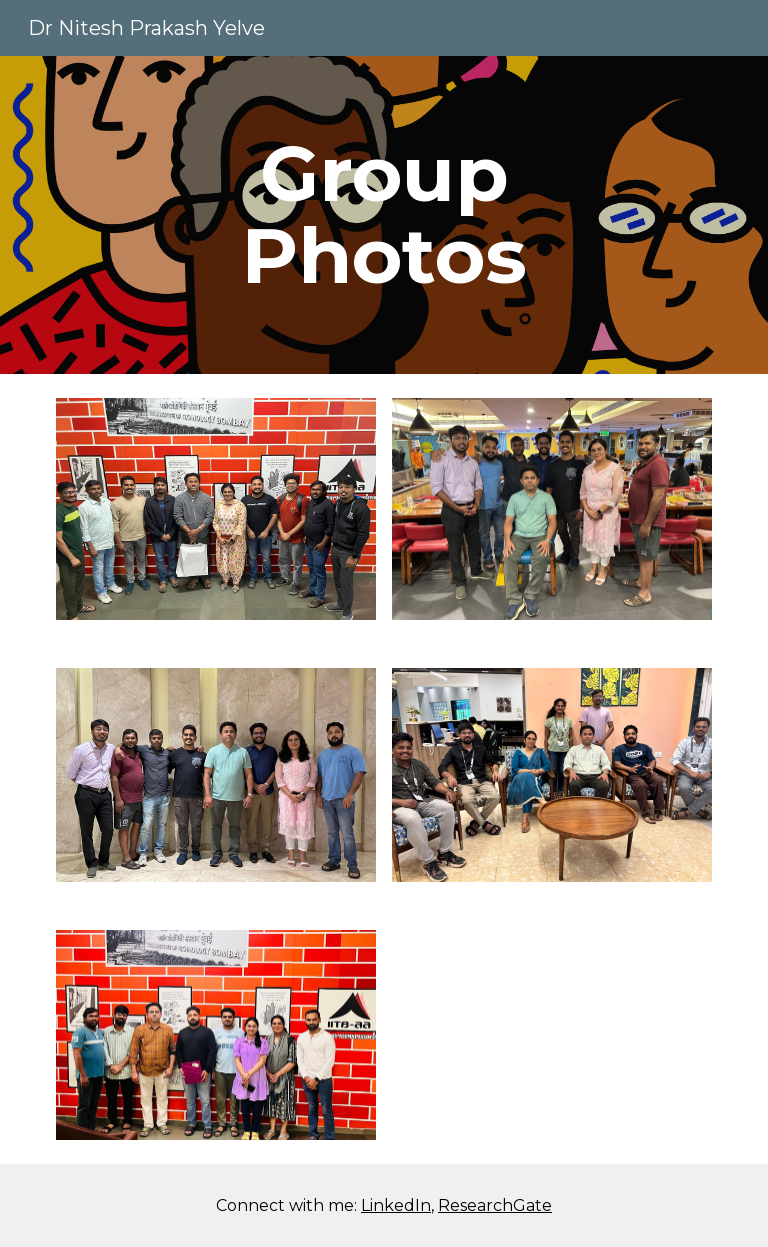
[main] (383, 215)
